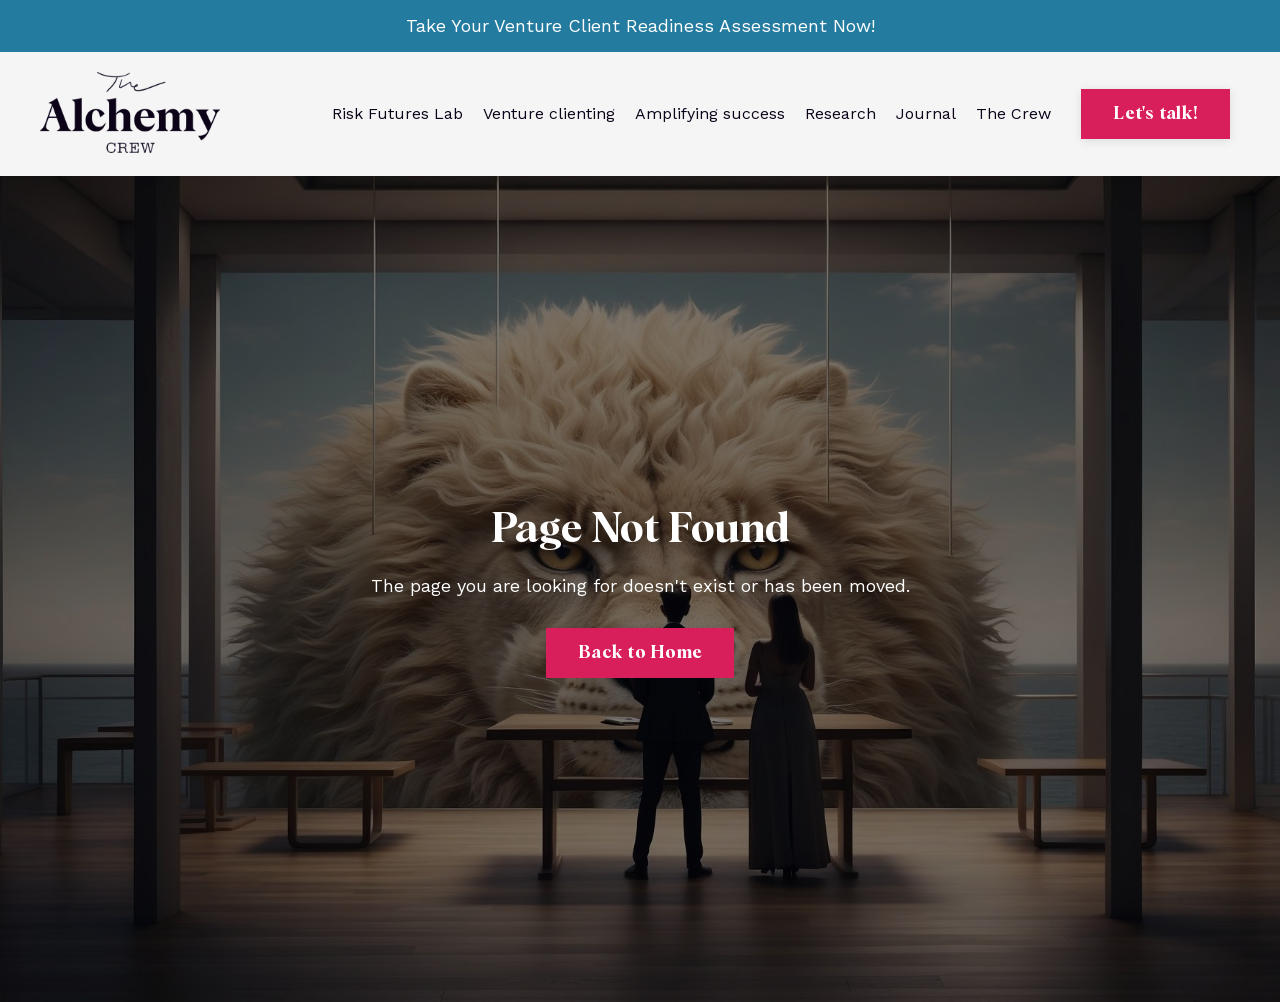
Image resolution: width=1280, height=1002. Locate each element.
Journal (926, 113)
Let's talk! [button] (1155, 114)
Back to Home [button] (640, 653)
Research (840, 113)
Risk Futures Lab (397, 113)
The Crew (1013, 113)
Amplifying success (710, 113)
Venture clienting (549, 113)
